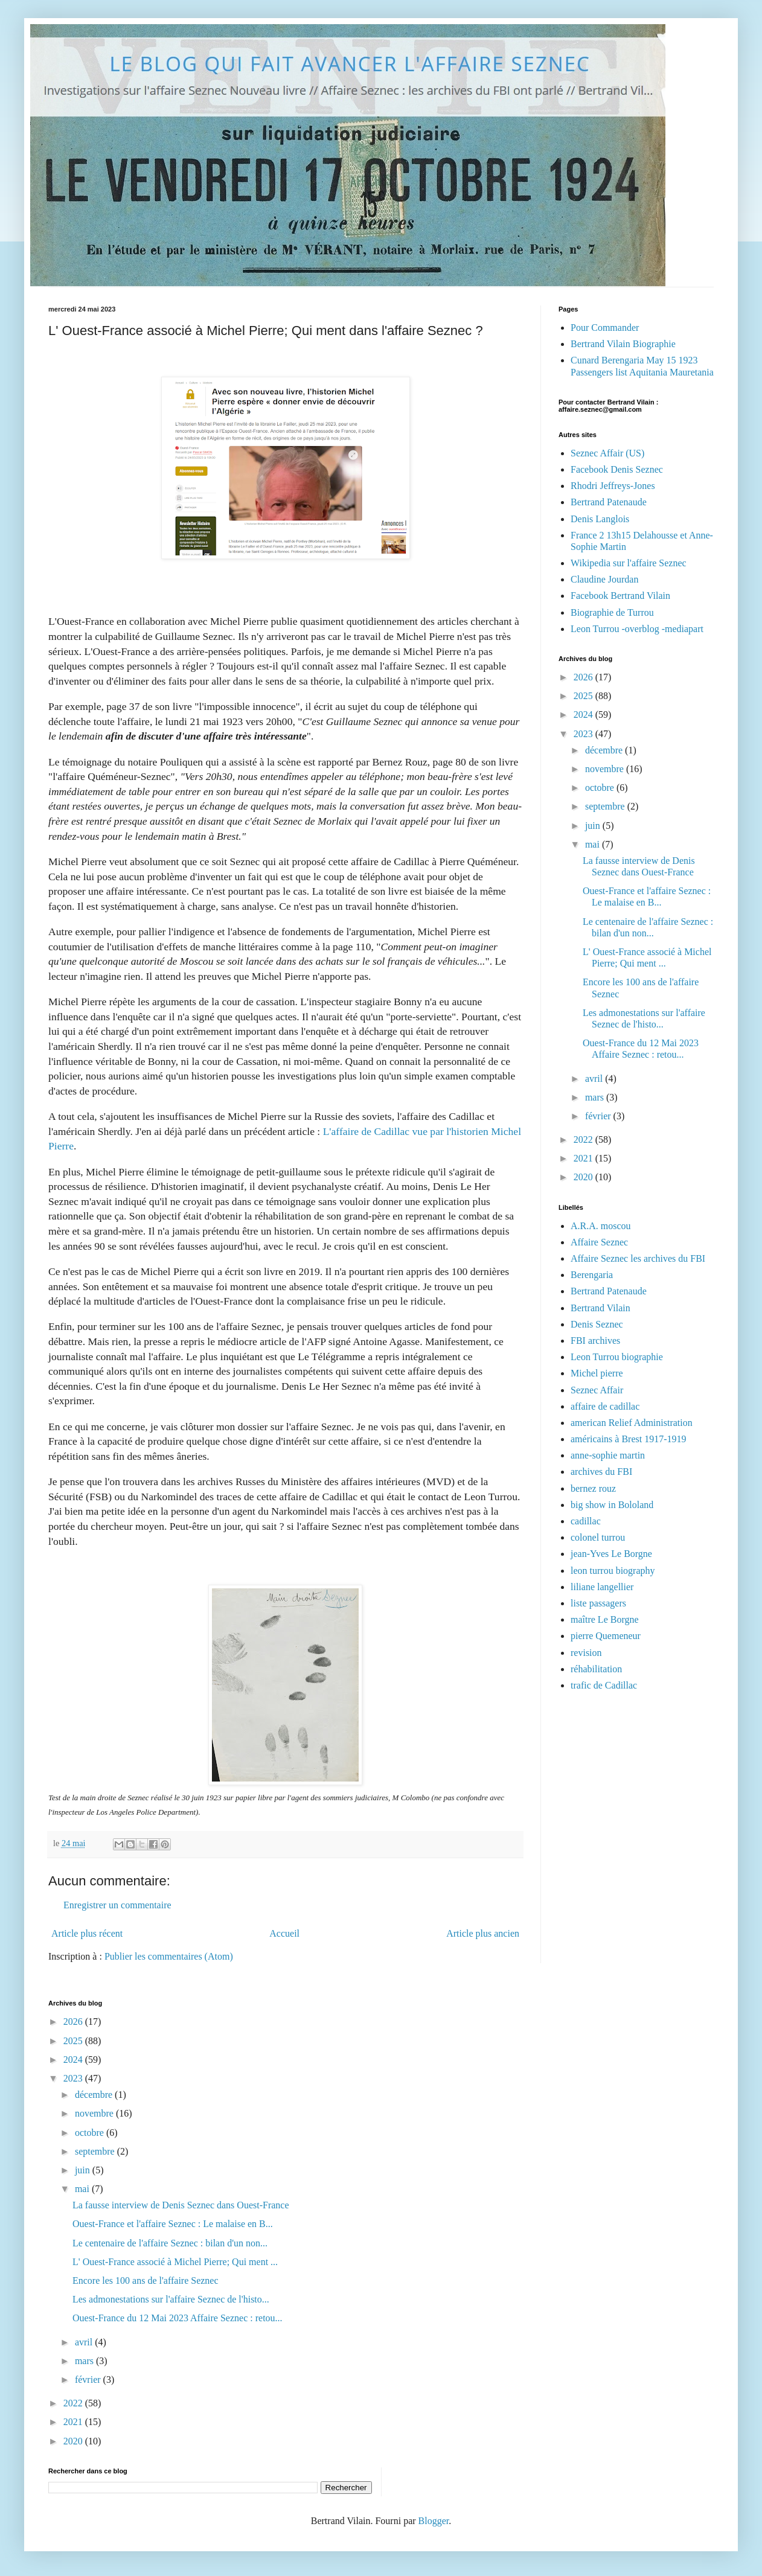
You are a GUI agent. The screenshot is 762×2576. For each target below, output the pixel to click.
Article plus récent (87, 1933)
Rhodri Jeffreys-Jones (613, 486)
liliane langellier (602, 1587)
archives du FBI (601, 1471)
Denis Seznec (597, 1324)
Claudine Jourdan (604, 579)
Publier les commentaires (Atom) (168, 1956)
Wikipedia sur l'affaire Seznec (629, 563)
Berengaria (592, 1275)
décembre (605, 750)
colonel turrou (598, 1537)
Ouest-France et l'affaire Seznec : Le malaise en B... (172, 2224)
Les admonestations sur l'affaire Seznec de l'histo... (170, 2299)
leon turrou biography (613, 1570)
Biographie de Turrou (612, 612)
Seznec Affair (597, 1390)
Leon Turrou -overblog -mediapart (637, 629)
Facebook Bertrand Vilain (620, 595)
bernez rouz (593, 1488)
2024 (584, 714)
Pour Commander (605, 327)
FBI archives (595, 1340)
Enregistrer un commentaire (117, 1905)
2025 (584, 696)
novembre (605, 769)
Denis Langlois (600, 519)
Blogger (433, 2521)
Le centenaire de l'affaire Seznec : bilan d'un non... (169, 2243)
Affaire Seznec (599, 1242)
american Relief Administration (632, 1422)
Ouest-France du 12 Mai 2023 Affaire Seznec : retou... (177, 2318)
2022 (584, 1139)
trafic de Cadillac (604, 1685)
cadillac (586, 1521)
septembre (606, 806)
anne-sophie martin (608, 1455)
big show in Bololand (612, 1505)
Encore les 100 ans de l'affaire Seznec (145, 2280)
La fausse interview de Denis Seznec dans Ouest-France (180, 2205)
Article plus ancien (482, 1933)
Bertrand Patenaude (609, 502)
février (599, 1116)
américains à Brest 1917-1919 (629, 1439)
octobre (600, 787)
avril (595, 1078)
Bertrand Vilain (600, 1308)
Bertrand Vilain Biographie (623, 344)
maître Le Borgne (605, 1619)
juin (594, 825)
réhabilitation (596, 1669)
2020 (584, 1177)
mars (595, 1097)
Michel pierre (597, 1373)
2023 (584, 734)
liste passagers (598, 1603)
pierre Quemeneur (606, 1636)
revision (586, 1653)
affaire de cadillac (605, 1406)
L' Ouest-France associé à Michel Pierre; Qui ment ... (175, 2262)
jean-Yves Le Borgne (611, 1553)
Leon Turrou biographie (617, 1357)
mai (593, 844)
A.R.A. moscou (601, 1226)
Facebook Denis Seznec (617, 469)
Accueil (284, 1933)
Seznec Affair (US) (607, 453)
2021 (584, 1158)
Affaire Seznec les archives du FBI (638, 1258)
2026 (584, 677)
